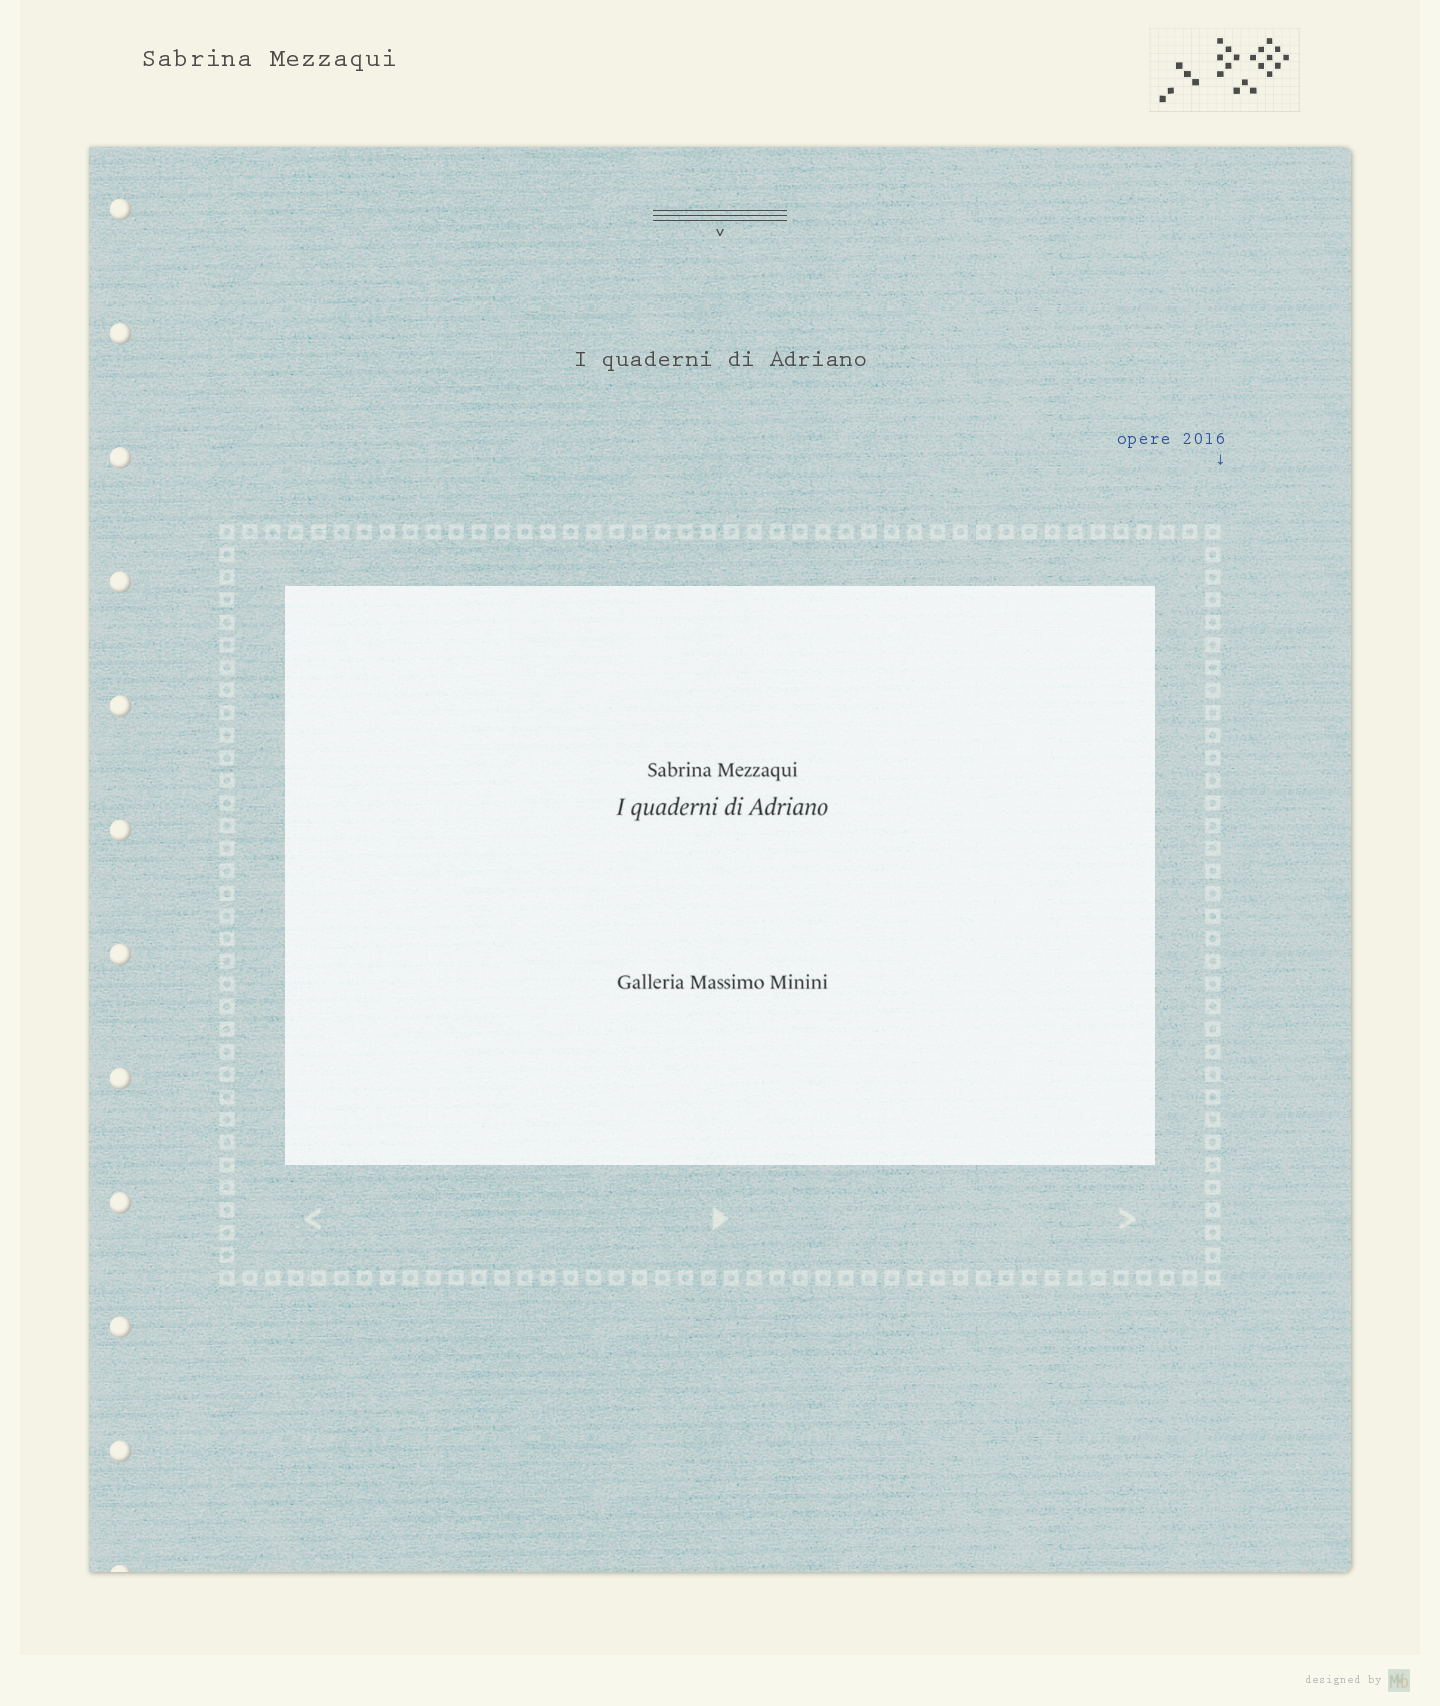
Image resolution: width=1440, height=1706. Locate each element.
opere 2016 (1171, 453)
